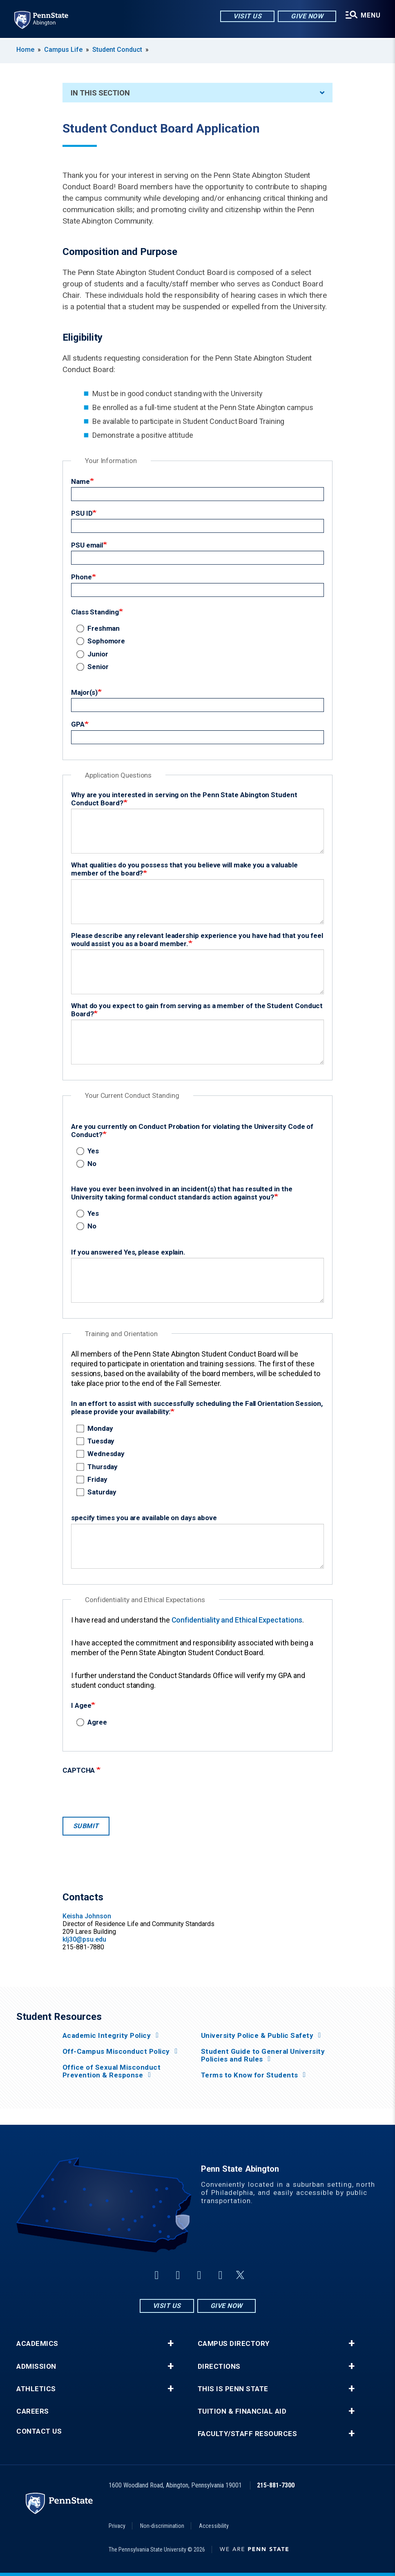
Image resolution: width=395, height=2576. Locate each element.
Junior (93, 654)
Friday (93, 1479)
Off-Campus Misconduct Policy (116, 2051)
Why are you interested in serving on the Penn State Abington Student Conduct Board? (184, 799)
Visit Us (247, 16)
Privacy (117, 2526)
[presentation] (124, 1793)
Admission (36, 2366)
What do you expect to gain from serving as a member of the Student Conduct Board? (197, 1010)
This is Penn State (233, 2389)
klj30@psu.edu (84, 1939)
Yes (89, 1151)
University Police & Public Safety (257, 2036)
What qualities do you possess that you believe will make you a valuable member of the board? (184, 869)
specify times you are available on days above (144, 1518)
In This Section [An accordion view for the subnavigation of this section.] (197, 93)
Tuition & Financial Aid (242, 2411)
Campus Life (63, 49)
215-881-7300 (276, 2485)
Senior (94, 667)
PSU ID (82, 513)
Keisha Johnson (86, 1916)
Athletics (36, 2389)
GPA (78, 724)
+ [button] (170, 2343)
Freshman (99, 628)
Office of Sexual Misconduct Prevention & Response (111, 2071)
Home (25, 49)
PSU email (87, 545)
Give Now (306, 16)
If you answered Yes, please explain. (128, 1252)
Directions (219, 2366)
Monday (96, 1428)
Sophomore (102, 641)
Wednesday (102, 1454)
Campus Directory (234, 2344)
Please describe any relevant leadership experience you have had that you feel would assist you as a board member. (197, 939)
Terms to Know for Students (249, 2075)
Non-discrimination (162, 2526)
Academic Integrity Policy (106, 2036)
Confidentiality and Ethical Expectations (237, 1620)
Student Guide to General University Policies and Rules (263, 2055)
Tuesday (96, 1441)
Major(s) (84, 692)
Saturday (97, 1492)
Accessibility (214, 2526)
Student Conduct (117, 49)
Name (80, 481)
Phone (81, 577)
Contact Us (39, 2431)
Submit (86, 1826)
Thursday (98, 1467)
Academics (37, 2344)
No (87, 1163)
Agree (93, 1722)
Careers (32, 2411)
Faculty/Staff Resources (247, 2434)
